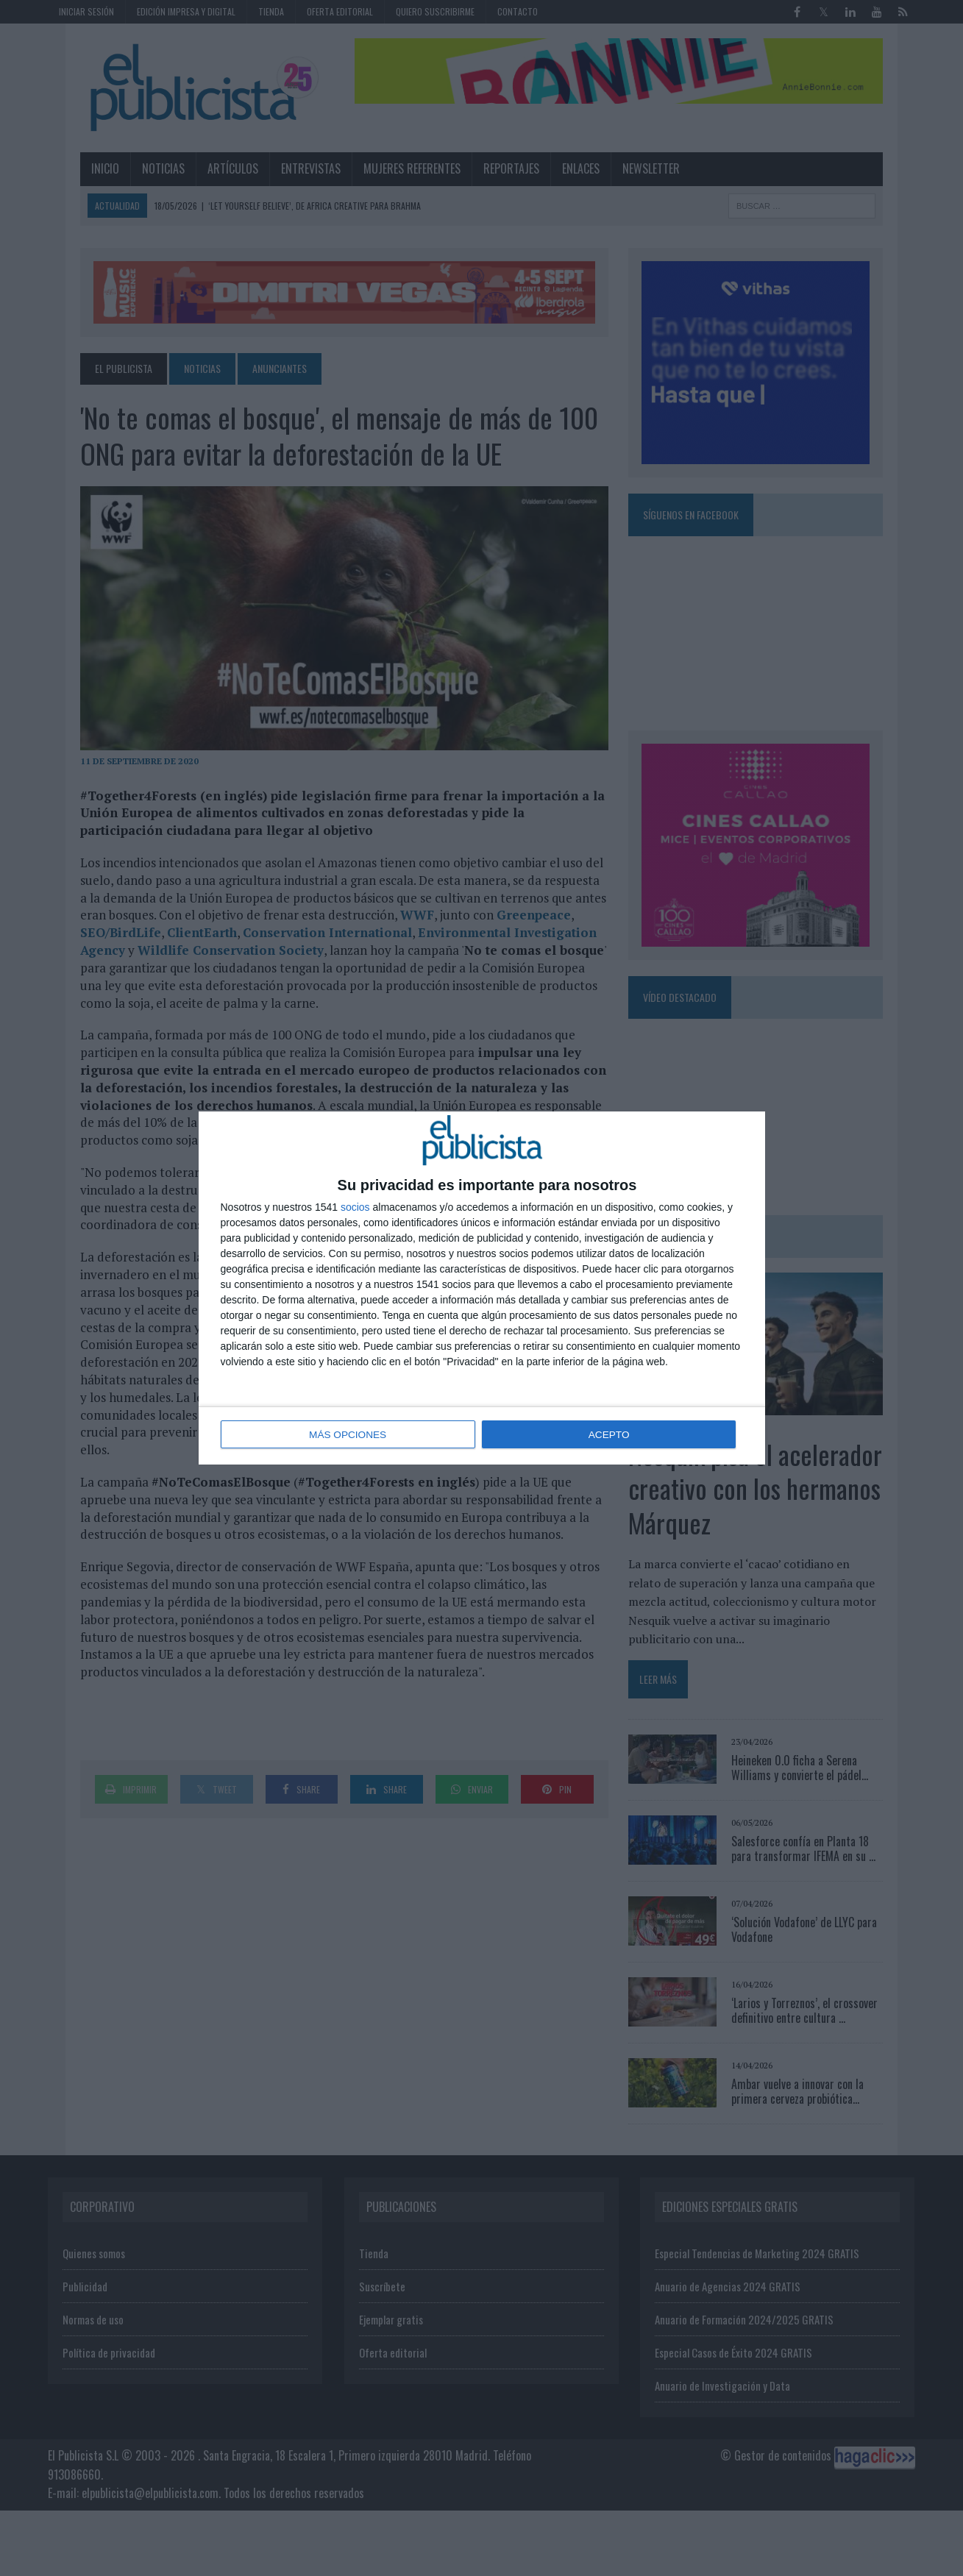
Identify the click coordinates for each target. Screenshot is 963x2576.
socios (355, 1208)
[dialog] (482, 1288)
